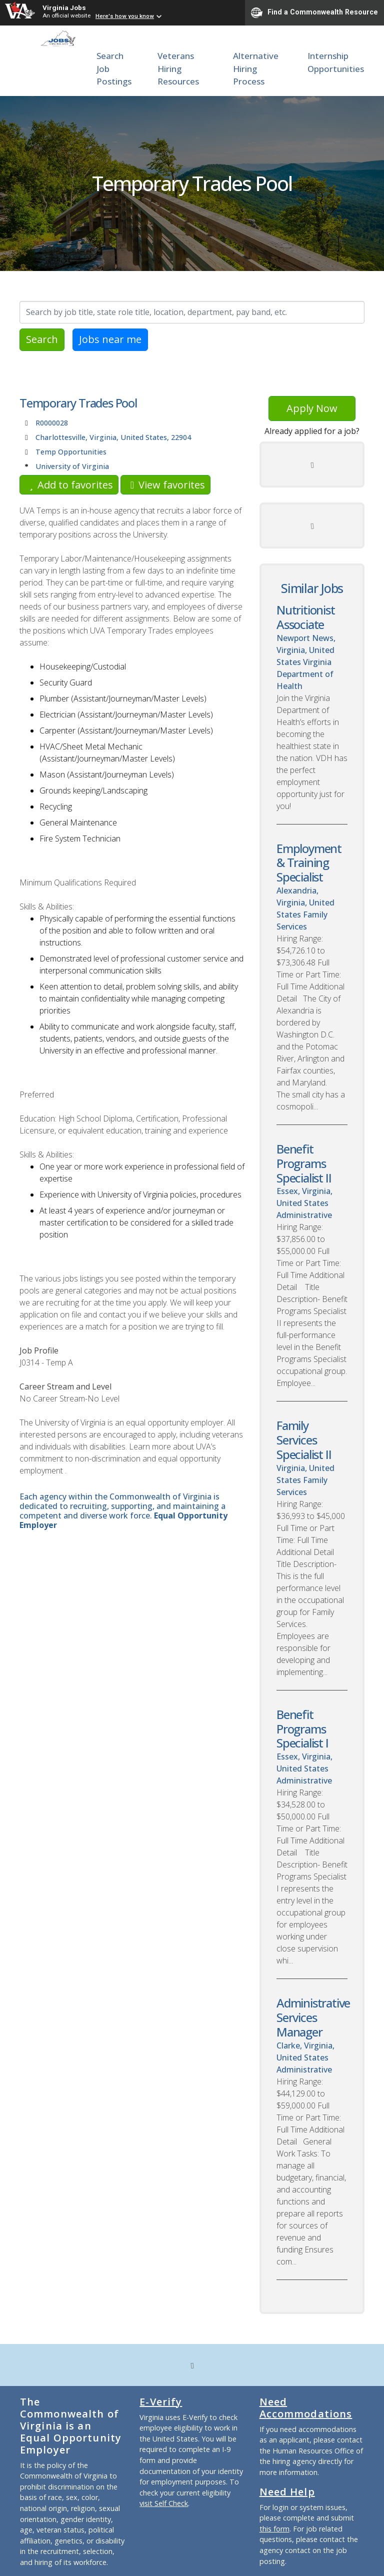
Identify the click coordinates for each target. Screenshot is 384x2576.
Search (42, 339)
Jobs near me (110, 339)
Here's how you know (125, 16)
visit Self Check (164, 2503)
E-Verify (161, 2401)
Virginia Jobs (64, 8)
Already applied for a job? (312, 431)
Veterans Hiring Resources (178, 68)
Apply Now (312, 408)
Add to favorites (69, 485)
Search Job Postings (114, 68)
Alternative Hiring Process (255, 68)
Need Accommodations (306, 2407)
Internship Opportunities (336, 62)
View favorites (165, 485)
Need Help (287, 2491)
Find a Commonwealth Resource (314, 13)
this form (275, 2529)
